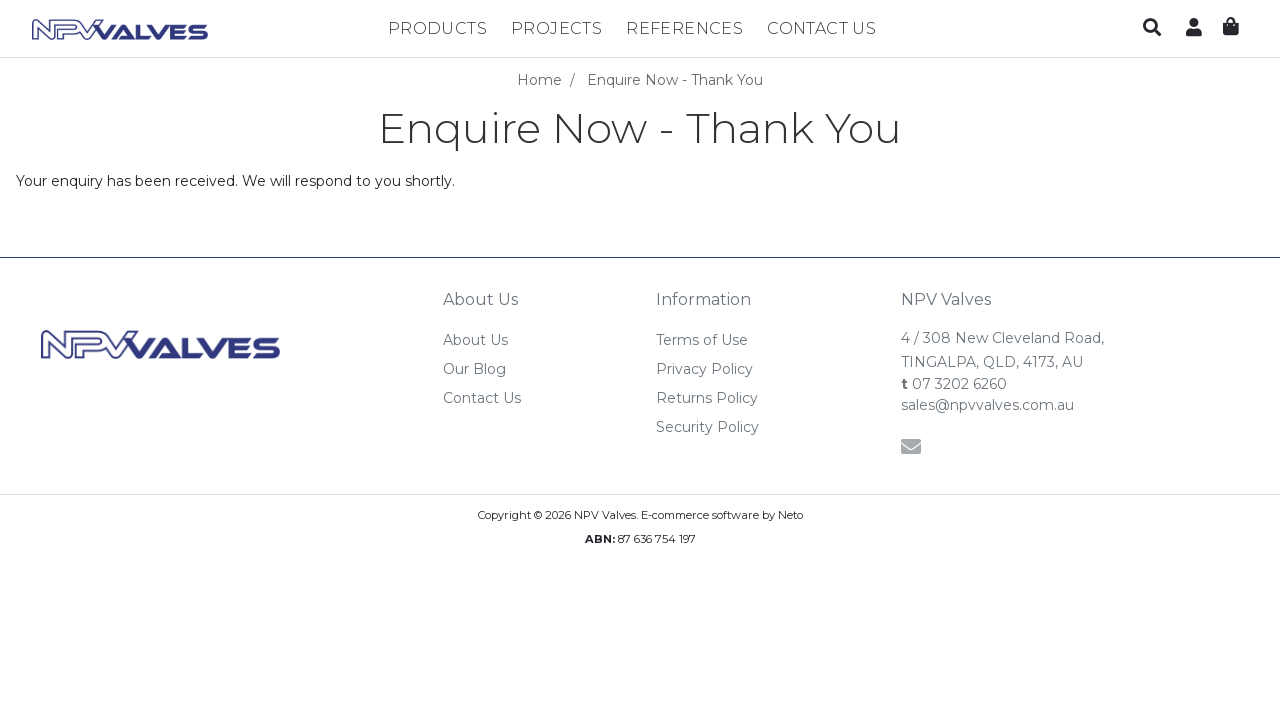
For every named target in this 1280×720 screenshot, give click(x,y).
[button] (1152, 29)
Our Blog (474, 369)
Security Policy (707, 427)
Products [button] (437, 28)
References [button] (684, 28)
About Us (475, 340)
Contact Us (821, 28)
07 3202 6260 (954, 384)
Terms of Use (702, 340)
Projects (556, 28)
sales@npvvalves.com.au (987, 405)
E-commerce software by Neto (722, 515)
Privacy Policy (704, 369)
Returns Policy (707, 398)
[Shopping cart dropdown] (1231, 28)
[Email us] (911, 447)
